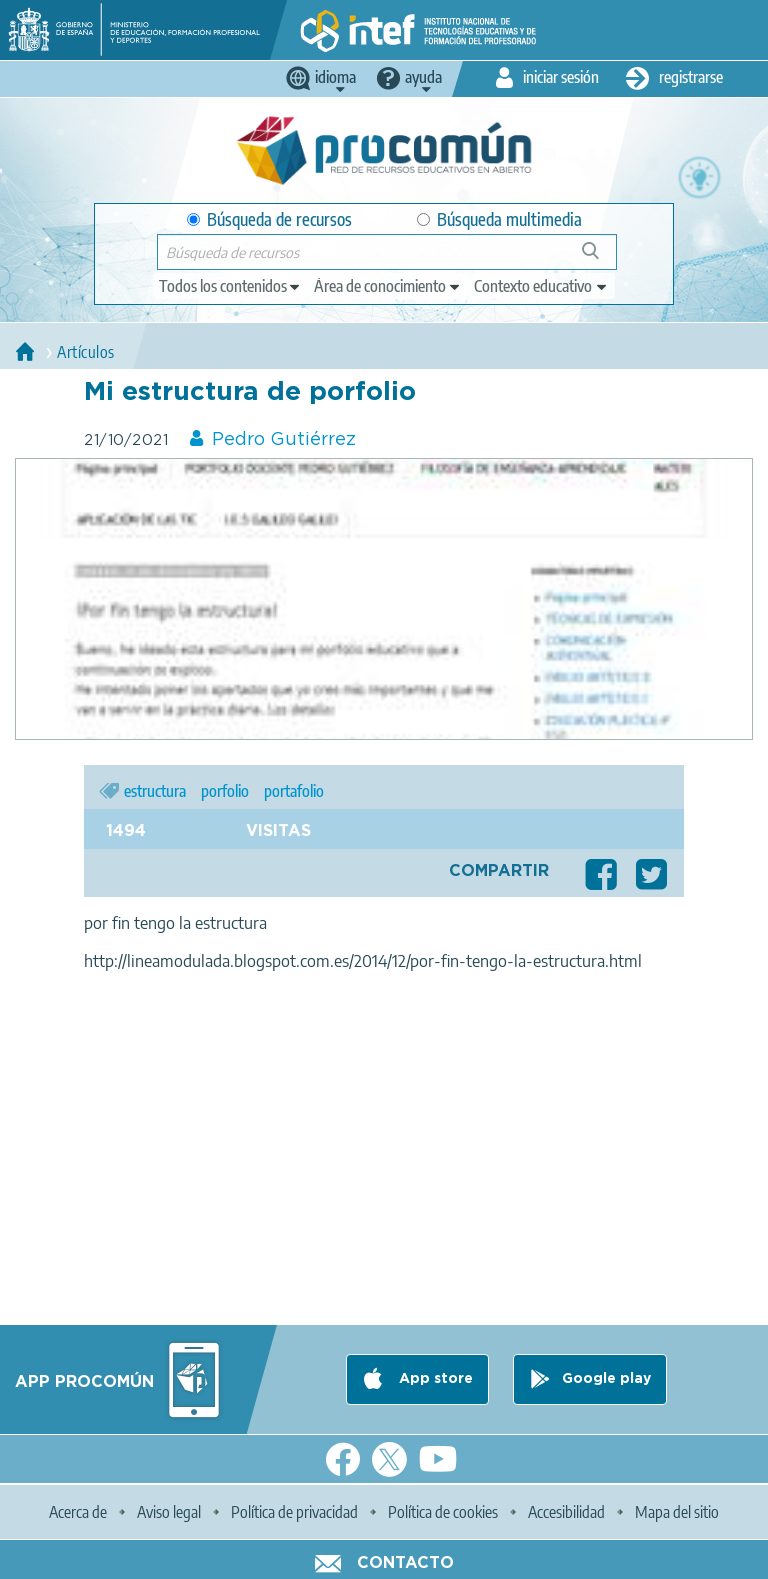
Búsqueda (601, 258)
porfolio (225, 791)
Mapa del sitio (677, 1512)
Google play (606, 1379)
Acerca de (78, 1512)
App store (434, 1379)
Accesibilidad (566, 1512)
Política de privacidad (294, 1512)
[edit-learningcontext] (541, 286)
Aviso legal (169, 1512)
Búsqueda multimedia (499, 219)
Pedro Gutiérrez (284, 440)
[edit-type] (230, 286)
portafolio (294, 791)
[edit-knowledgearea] (388, 286)
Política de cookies (443, 1512)
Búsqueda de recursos (269, 219)
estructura (155, 791)
